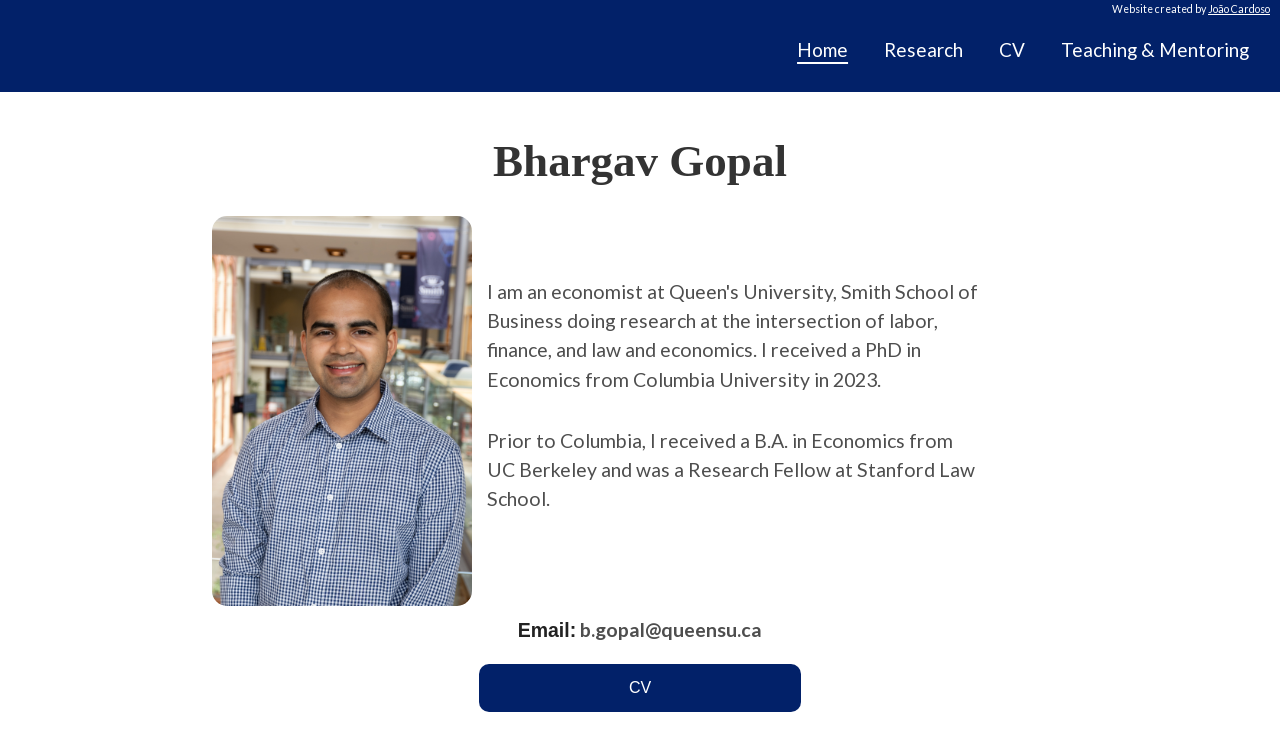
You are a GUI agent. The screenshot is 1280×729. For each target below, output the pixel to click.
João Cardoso (1239, 9)
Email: (547, 630)
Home (822, 49)
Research (923, 49)
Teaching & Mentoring (1155, 49)
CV (1012, 49)
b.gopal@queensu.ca (671, 629)
